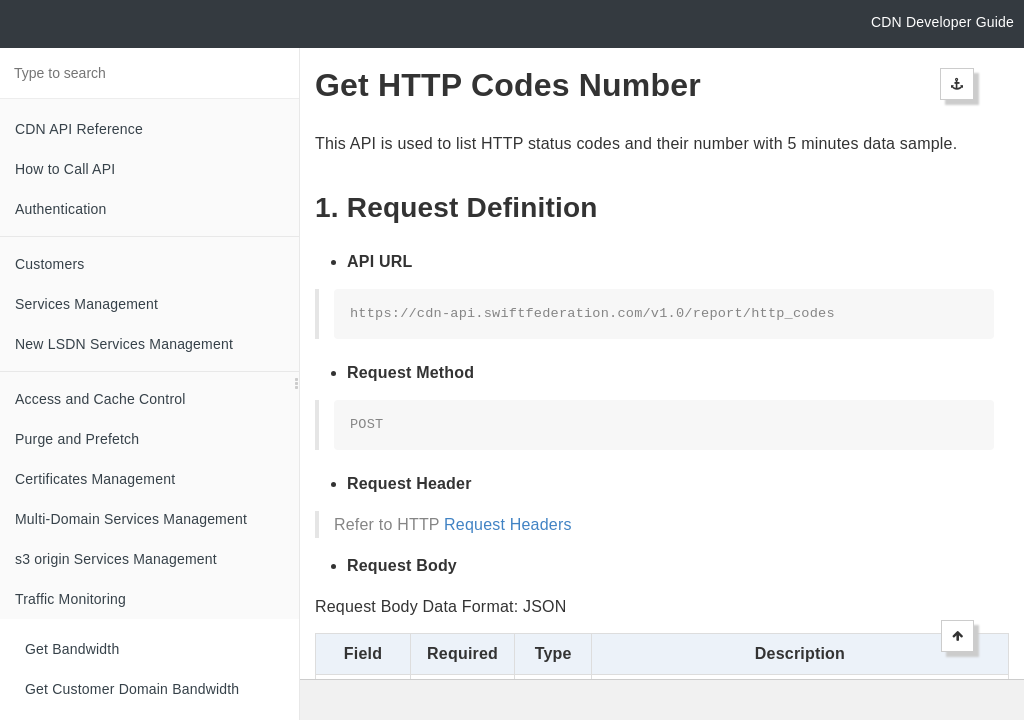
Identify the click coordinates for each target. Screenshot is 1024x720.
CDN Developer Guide (942, 22)
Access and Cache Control (100, 399)
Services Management (86, 304)
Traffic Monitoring (70, 599)
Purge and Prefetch (77, 439)
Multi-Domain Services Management (131, 519)
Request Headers (508, 524)
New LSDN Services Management (124, 344)
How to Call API (65, 169)
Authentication (61, 209)
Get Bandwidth (72, 649)
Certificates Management (95, 479)
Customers (49, 264)
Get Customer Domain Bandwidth (132, 689)
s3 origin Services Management (116, 559)
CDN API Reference (79, 129)
